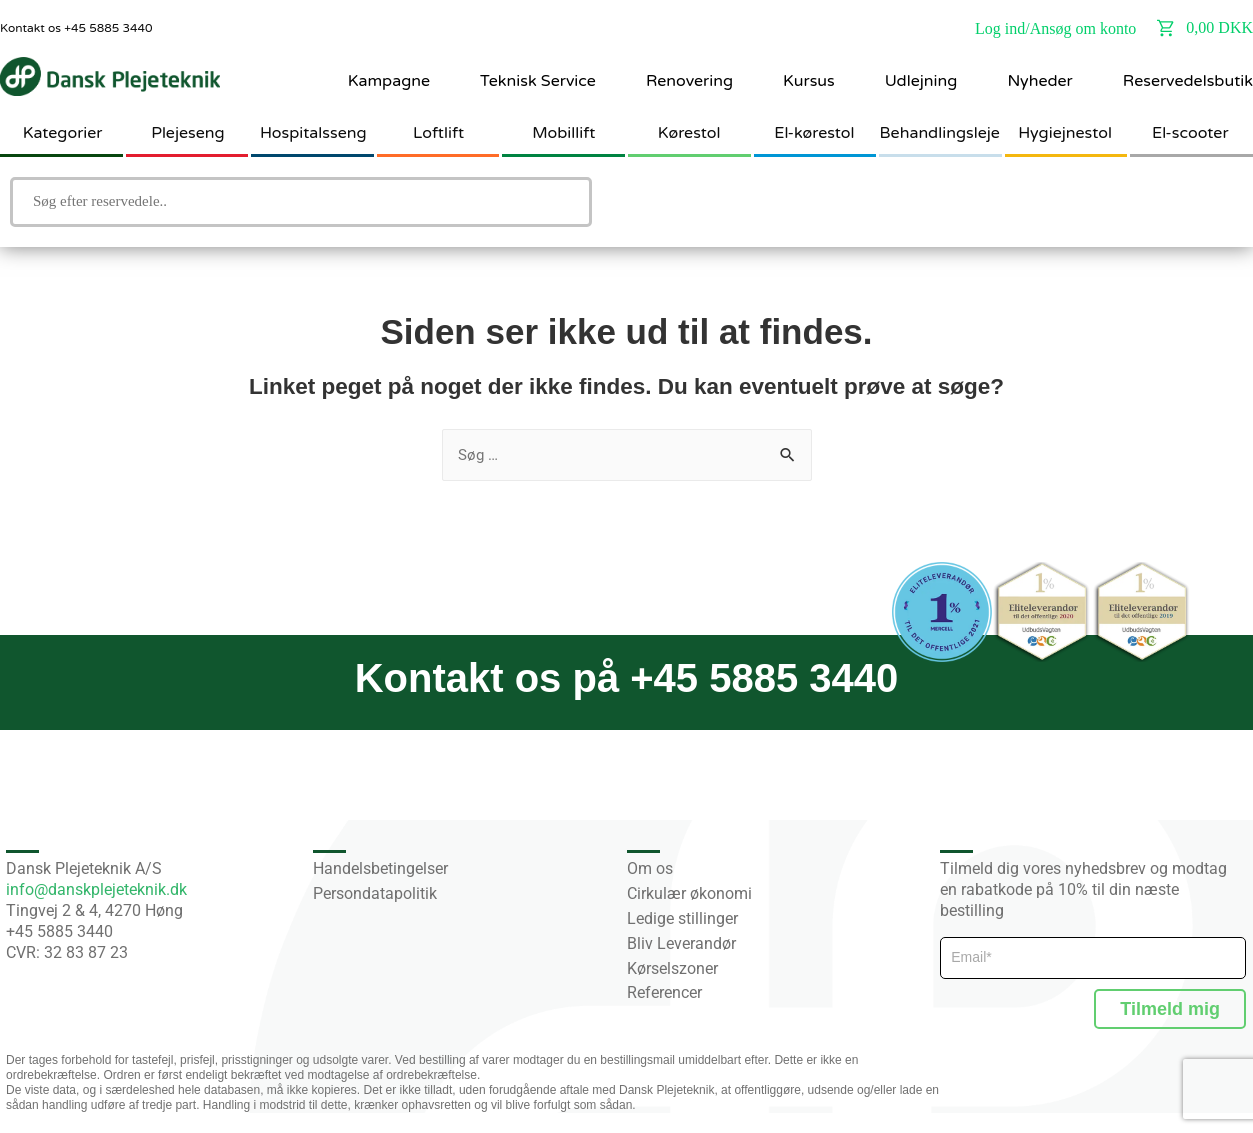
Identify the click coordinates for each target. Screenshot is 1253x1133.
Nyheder (1039, 81)
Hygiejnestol (1065, 133)
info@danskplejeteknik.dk (96, 889)
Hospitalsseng (313, 133)
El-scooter (1190, 133)
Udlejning (921, 81)
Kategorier (63, 133)
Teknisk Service (538, 81)
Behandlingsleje (940, 133)
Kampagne (389, 81)
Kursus (809, 81)
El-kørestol (814, 133)
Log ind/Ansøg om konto (1055, 28)
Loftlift (438, 133)
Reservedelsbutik (1188, 81)
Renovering (689, 81)
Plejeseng (187, 133)
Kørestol (689, 133)
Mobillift (563, 133)
